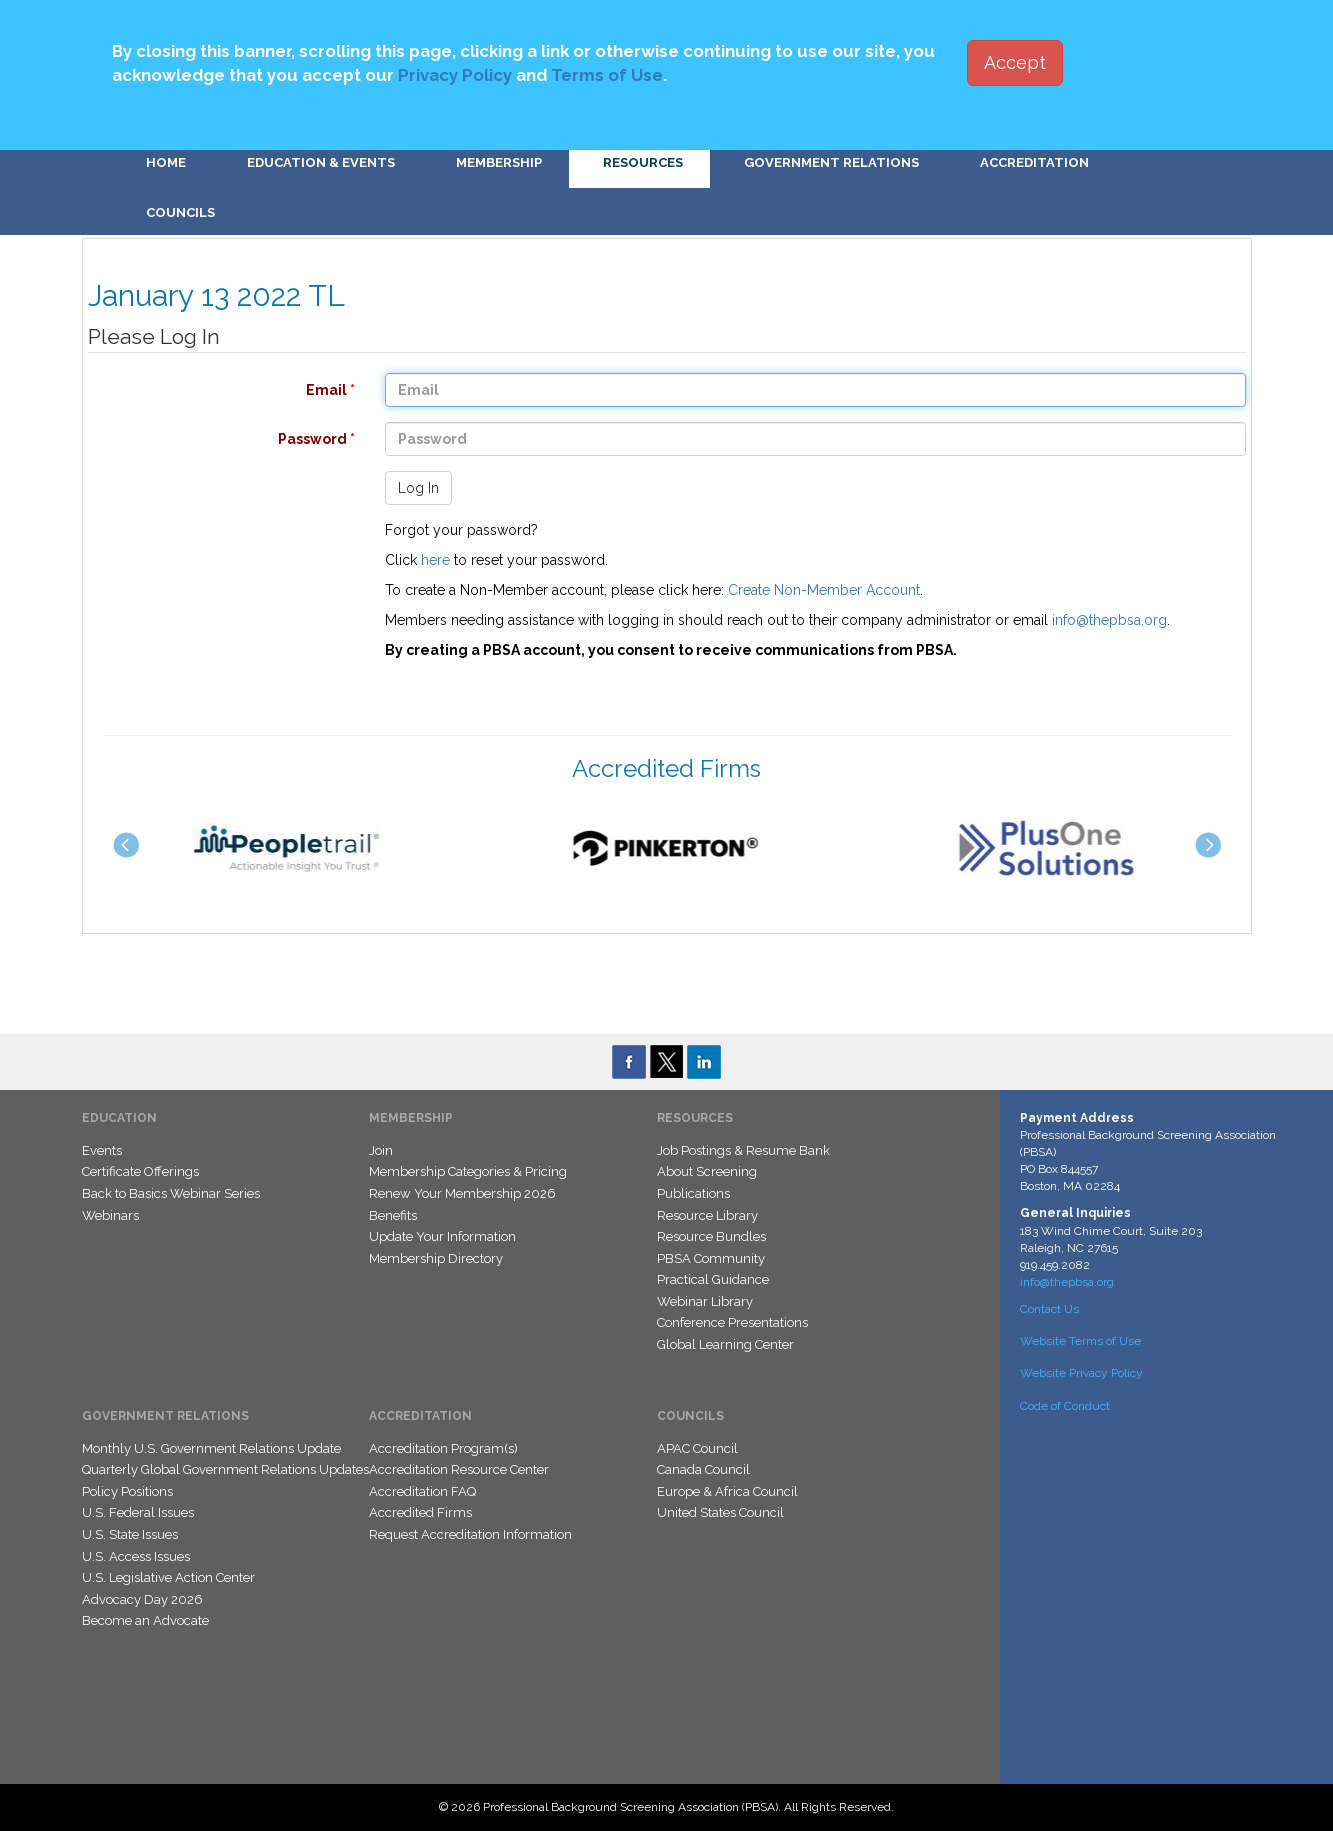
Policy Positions (127, 1491)
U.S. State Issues (130, 1534)
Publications (693, 1193)
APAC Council (697, 1448)
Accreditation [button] (1034, 162)
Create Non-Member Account (824, 590)
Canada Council (703, 1469)
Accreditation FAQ (422, 1491)
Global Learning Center (725, 1344)
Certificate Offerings (140, 1171)
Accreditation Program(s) (443, 1448)
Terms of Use (607, 75)
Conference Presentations (732, 1322)
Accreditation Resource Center (459, 1469)
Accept (1015, 62)
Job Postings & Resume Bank (743, 1150)
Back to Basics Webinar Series (171, 1193)
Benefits (393, 1215)
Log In (418, 488)
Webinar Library (705, 1301)
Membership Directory (436, 1258)
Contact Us (1049, 1309)
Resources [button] (643, 162)
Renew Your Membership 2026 (462, 1193)
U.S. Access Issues (136, 1556)
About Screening (707, 1171)
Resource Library (707, 1215)
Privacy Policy (455, 75)
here (435, 560)
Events (102, 1150)
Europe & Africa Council (727, 1491)
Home (166, 162)
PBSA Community (711, 1258)
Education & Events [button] (321, 162)
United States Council (720, 1512)
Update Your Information (442, 1236)
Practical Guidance (713, 1279)
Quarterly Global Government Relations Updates (225, 1469)
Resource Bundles (711, 1236)
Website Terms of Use (1080, 1341)
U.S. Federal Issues (138, 1512)
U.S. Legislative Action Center (168, 1577)
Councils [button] (180, 212)
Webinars (110, 1215)
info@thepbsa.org (1109, 620)
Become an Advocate (145, 1620)
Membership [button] (499, 162)
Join (381, 1150)
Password (211, 439)
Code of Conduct (1065, 1406)
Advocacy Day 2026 (142, 1599)
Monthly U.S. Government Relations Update (211, 1448)
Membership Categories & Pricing (468, 1171)
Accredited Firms (420, 1512)
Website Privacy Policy (1081, 1373)
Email (211, 390)
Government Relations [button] (831, 162)
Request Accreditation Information (470, 1534)
